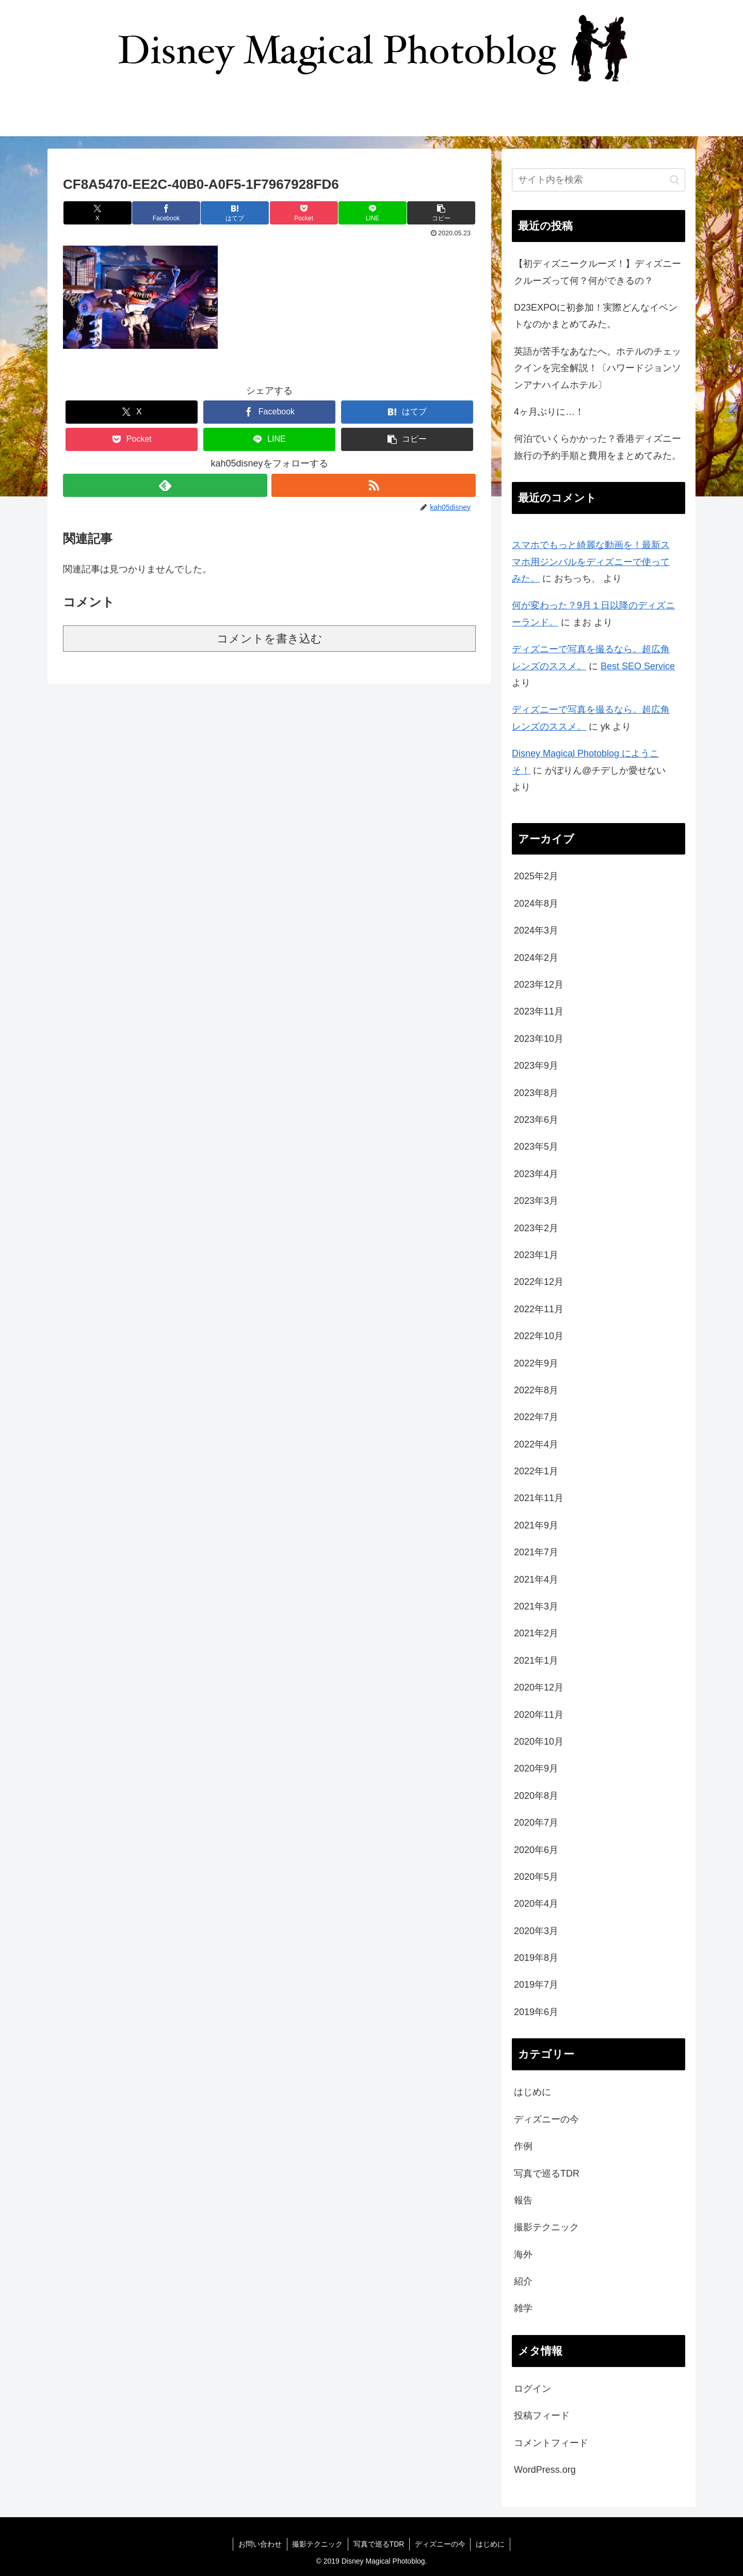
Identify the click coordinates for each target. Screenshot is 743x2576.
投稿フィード (542, 2415)
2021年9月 (536, 1525)
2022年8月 (536, 1390)
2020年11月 (538, 1715)
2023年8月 (536, 1093)
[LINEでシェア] (373, 212)
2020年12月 (538, 1687)
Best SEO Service (638, 666)
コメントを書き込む (269, 638)
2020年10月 (538, 1741)
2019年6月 (536, 2012)
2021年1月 (536, 1660)
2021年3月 (536, 1606)
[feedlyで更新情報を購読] (165, 485)
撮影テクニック (546, 2227)
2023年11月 (538, 1011)
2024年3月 (536, 930)
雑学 (523, 2308)
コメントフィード (551, 2443)
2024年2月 (536, 958)
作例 (523, 2146)
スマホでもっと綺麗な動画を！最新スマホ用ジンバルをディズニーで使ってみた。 (591, 562)
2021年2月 (536, 1633)
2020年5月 (536, 1877)
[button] (441, 212)
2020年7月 (536, 1822)
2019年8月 (536, 1958)
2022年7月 (536, 1417)
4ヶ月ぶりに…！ (549, 412)
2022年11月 (538, 1309)
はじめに (532, 2092)
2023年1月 (536, 1255)
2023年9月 (536, 1065)
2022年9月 (536, 1363)
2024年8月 (536, 903)
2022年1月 (536, 1471)
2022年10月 (538, 1336)
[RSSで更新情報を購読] (373, 485)
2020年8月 (536, 1796)
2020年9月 (536, 1768)
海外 (523, 2254)
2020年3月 (536, 1931)
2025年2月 (536, 876)
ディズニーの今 (546, 2119)
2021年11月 (538, 1498)
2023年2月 (536, 1228)
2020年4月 (536, 1903)
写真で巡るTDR (546, 2173)
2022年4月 (536, 1444)
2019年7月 (536, 1984)
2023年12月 (538, 984)
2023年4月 (536, 1174)
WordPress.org (545, 2470)
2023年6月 (536, 1120)
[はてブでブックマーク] (235, 212)
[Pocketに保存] (304, 212)
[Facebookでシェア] (166, 212)
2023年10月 (538, 1039)
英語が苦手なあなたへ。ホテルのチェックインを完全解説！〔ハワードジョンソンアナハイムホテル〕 (597, 368)
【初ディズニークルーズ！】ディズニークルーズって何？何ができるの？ (597, 272)
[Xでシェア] (97, 212)
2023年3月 (536, 1201)
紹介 (523, 2281)
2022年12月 (538, 1282)
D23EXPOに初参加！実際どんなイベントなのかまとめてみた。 (595, 315)
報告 (523, 2200)
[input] (598, 179)
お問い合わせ (259, 2544)
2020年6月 (536, 1850)
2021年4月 (536, 1579)
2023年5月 (536, 1146)
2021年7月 (536, 1552)
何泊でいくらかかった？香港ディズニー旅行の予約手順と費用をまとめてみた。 (597, 446)
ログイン (532, 2389)
